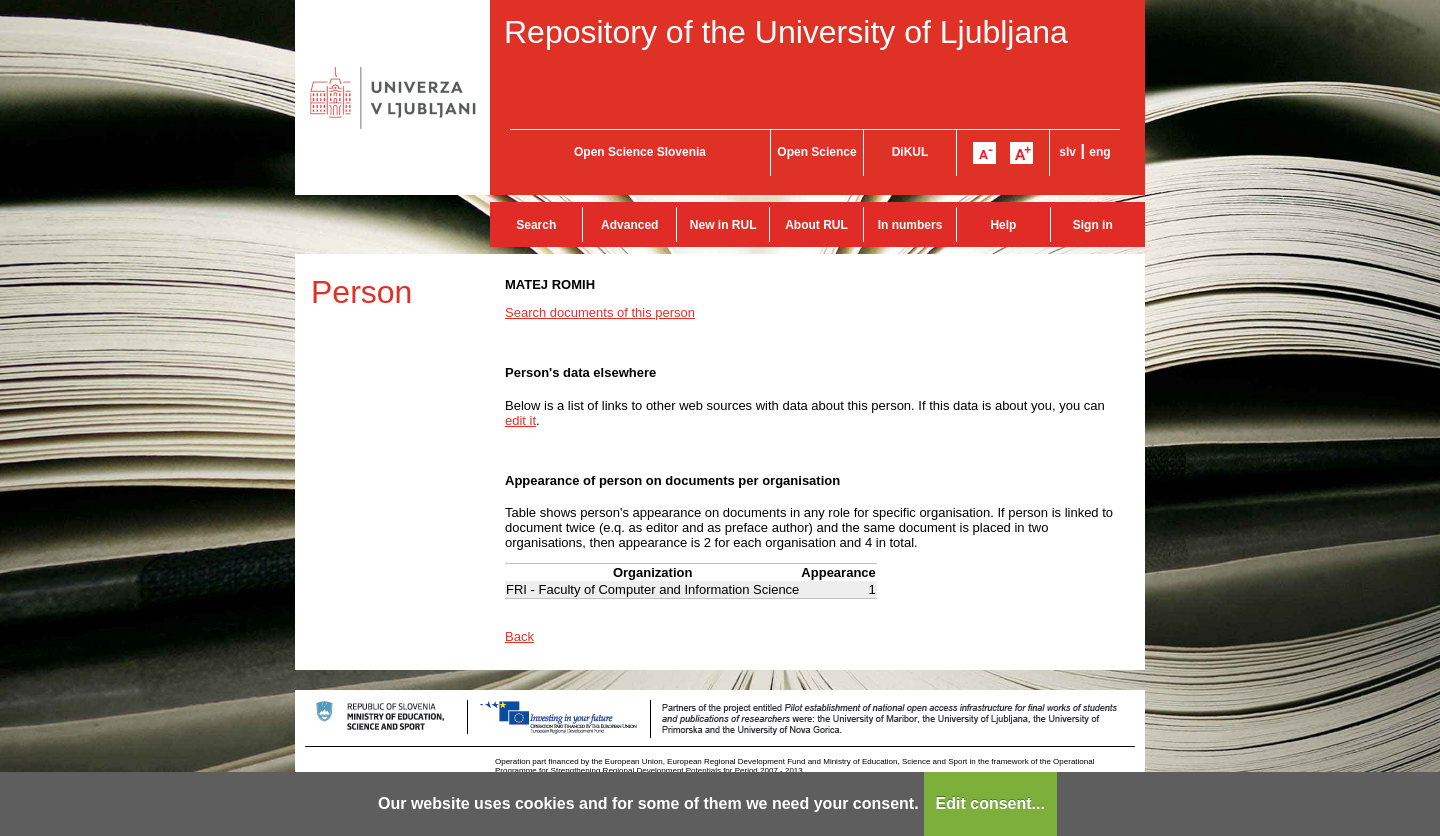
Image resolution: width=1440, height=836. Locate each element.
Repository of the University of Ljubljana (786, 32)
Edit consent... (990, 803)
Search (536, 225)
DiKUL (910, 152)
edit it (520, 420)
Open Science (816, 152)
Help (1003, 225)
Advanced (629, 225)
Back (519, 636)
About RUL (816, 225)
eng (1099, 152)
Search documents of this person (600, 312)
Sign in (1093, 225)
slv (1067, 152)
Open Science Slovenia (640, 152)
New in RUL (723, 225)
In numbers (910, 225)
